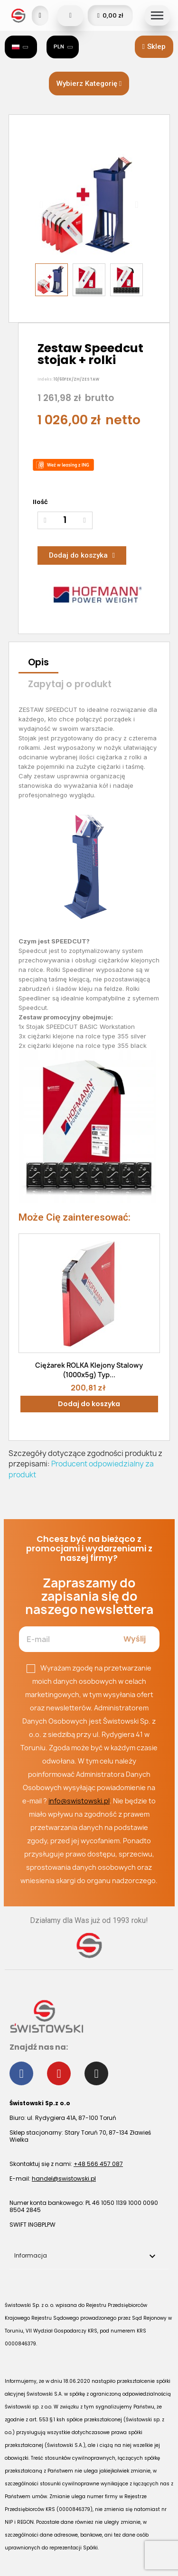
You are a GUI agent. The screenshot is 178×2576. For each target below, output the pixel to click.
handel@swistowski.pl (64, 2179)
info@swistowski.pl (79, 1800)
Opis (38, 662)
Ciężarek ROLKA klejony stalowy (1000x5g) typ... (89, 1370)
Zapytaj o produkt (70, 684)
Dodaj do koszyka (89, 1404)
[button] (154, 47)
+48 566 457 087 (98, 2164)
